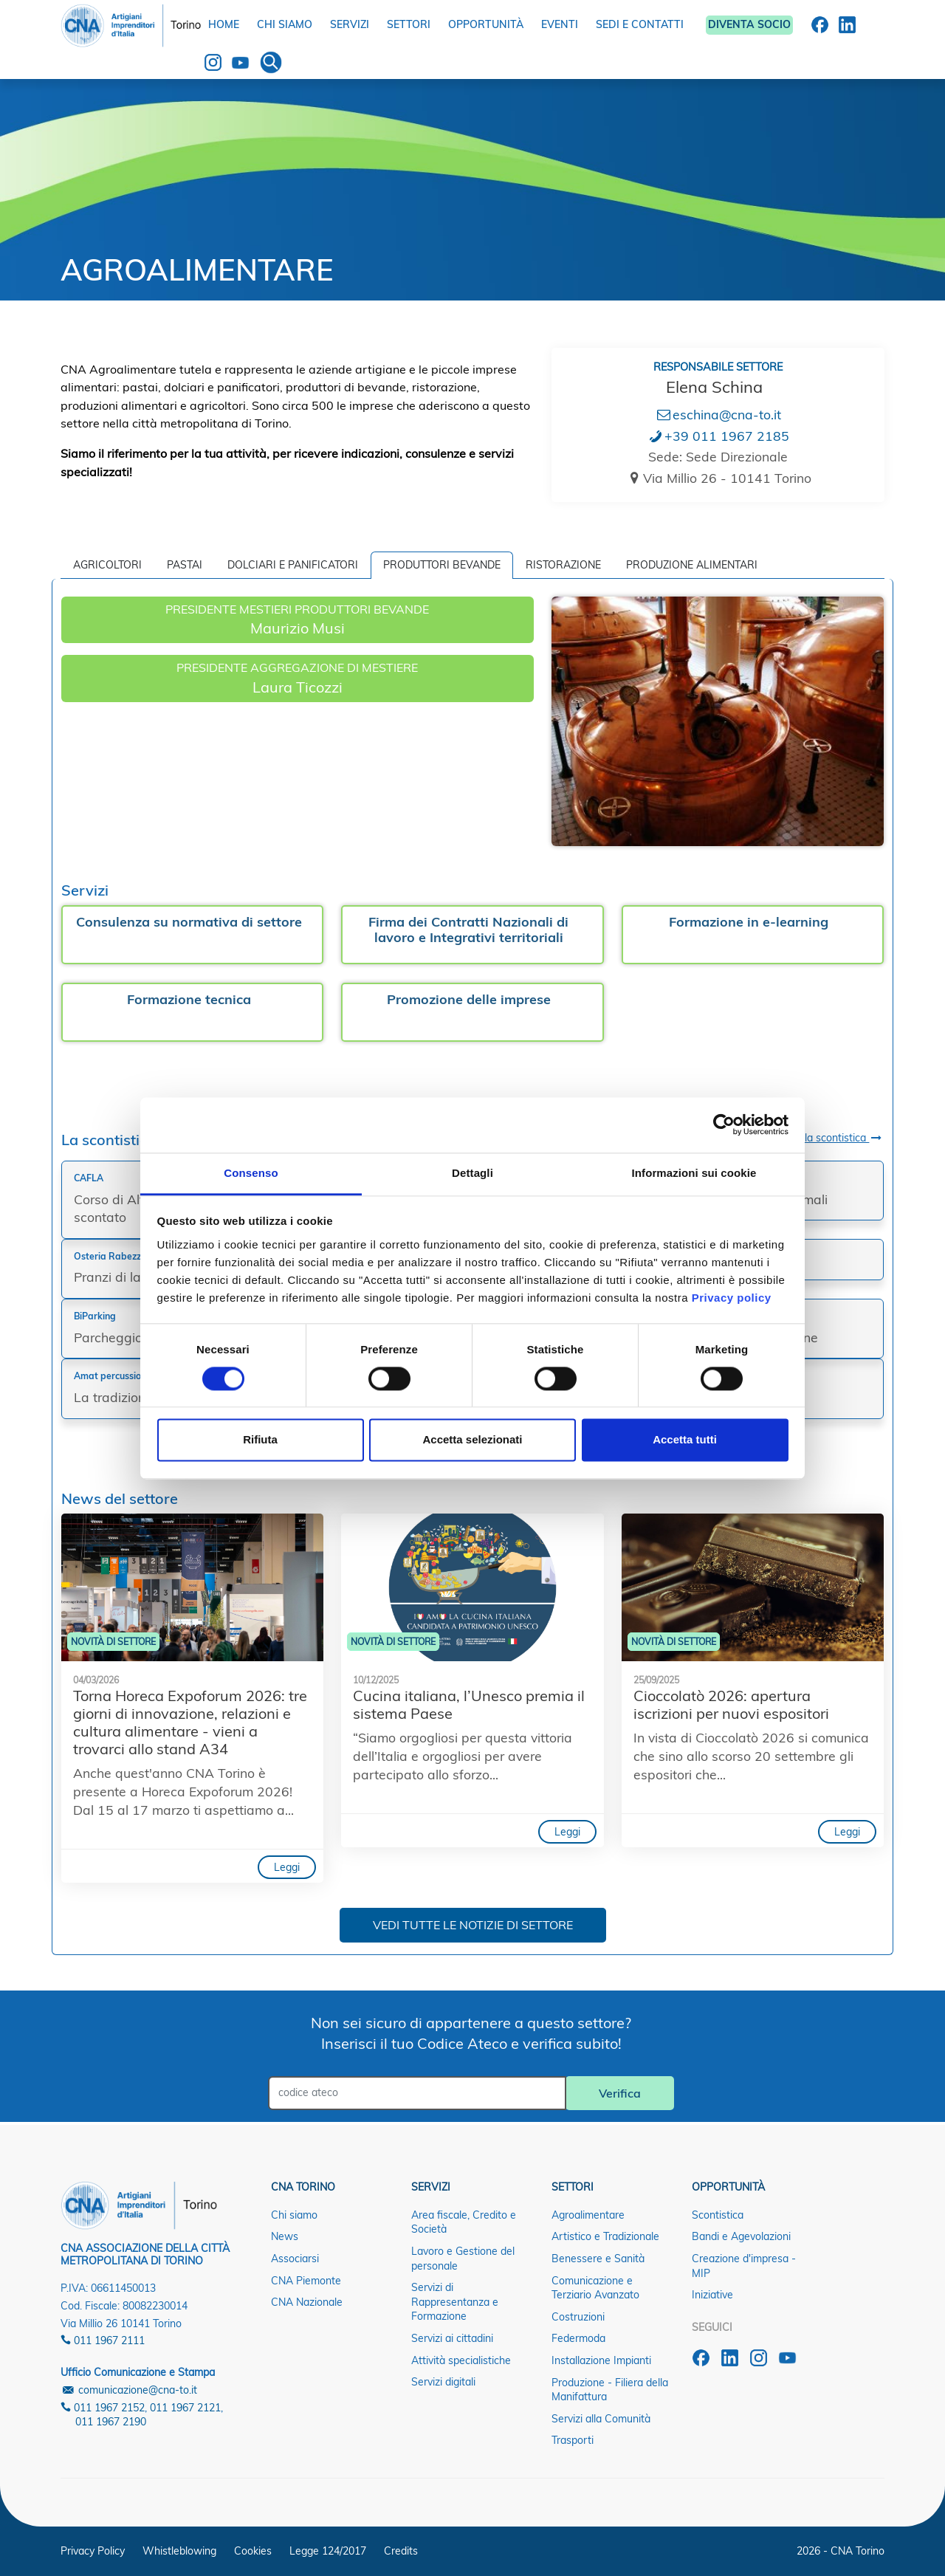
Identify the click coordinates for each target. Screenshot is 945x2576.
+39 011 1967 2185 (718, 435)
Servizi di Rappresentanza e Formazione (454, 2302)
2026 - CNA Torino (840, 2551)
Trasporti (572, 2440)
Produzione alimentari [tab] (691, 564)
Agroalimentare (588, 2215)
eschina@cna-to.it (718, 414)
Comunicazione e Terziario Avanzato (595, 2288)
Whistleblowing (179, 2551)
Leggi (287, 1867)
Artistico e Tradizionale (605, 2236)
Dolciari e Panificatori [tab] (292, 564)
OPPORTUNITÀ (485, 24)
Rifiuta (260, 1440)
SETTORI (408, 24)
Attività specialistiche (461, 2360)
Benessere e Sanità (598, 2258)
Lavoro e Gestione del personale (463, 2258)
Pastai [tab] (184, 564)
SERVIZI (349, 24)
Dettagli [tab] (472, 1173)
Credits (401, 2551)
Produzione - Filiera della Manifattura (609, 2390)
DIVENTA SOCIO (749, 24)
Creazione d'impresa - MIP (744, 2266)
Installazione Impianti (601, 2360)
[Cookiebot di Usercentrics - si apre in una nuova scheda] (723, 1124)
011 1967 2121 (185, 2407)
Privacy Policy (93, 2551)
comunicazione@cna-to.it (129, 2390)
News (284, 2236)
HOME (223, 24)
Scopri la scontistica (828, 1137)
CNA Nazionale (307, 2302)
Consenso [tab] (251, 1173)
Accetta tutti (685, 1440)
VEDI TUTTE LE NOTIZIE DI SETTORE (473, 1924)
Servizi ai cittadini (452, 2338)
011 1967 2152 (103, 2407)
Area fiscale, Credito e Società (463, 2222)
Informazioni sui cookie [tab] (694, 1173)
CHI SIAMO (284, 24)
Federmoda (578, 2338)
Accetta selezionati (472, 1440)
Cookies (253, 2551)
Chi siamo (294, 2215)
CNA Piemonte (306, 2280)
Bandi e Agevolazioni (741, 2236)
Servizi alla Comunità (600, 2418)
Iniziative (712, 2294)
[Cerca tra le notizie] (417, 2093)
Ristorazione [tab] (563, 564)
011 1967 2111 (103, 2340)
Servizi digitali (443, 2381)
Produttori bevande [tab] (442, 564)
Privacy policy (732, 1297)
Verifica (620, 2093)
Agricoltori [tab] (107, 564)
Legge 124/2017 (327, 2551)
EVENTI (559, 24)
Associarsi (295, 2258)
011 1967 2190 (110, 2421)
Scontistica (717, 2215)
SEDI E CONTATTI (640, 24)
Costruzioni (578, 2316)
